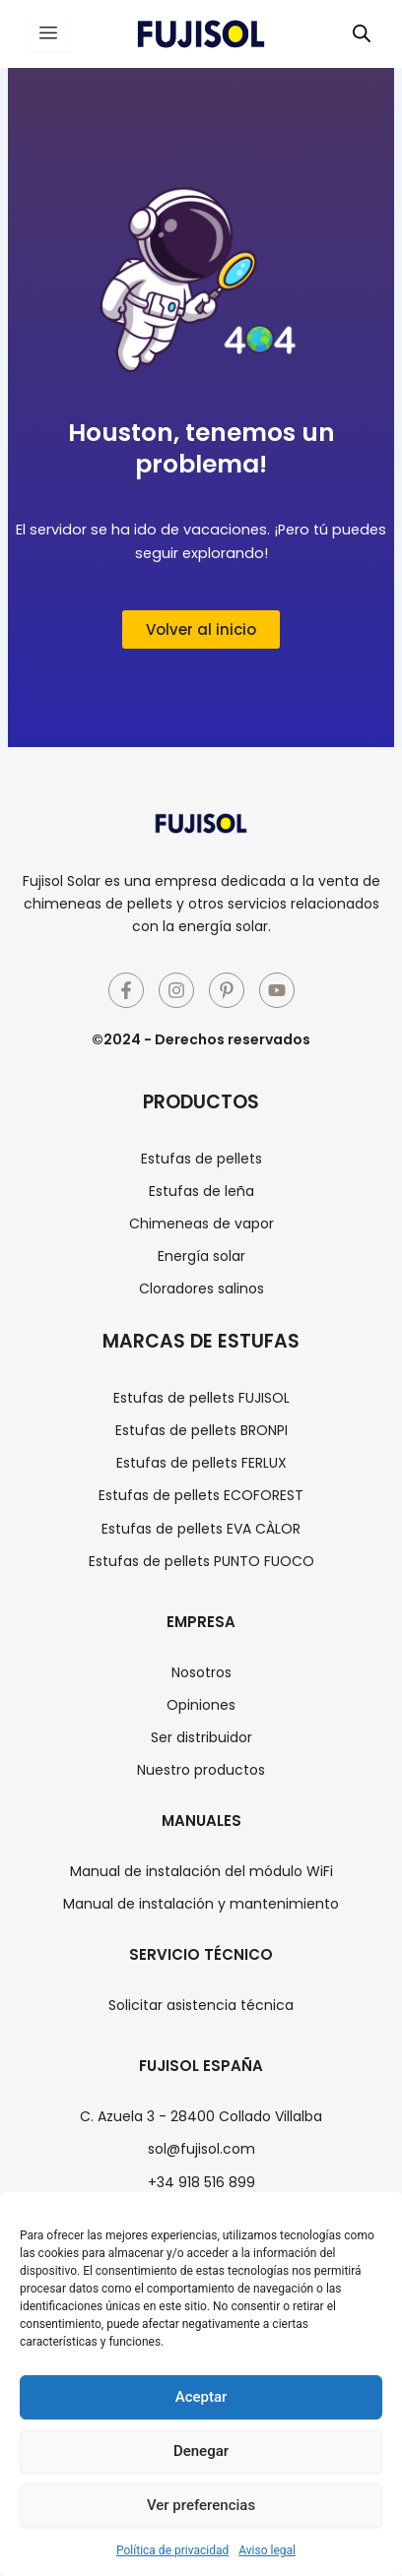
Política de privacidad (172, 2550)
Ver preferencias (201, 2505)
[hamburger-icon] (49, 33)
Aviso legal (267, 2550)
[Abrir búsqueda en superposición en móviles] (361, 33)
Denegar (201, 2451)
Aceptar (201, 2397)
